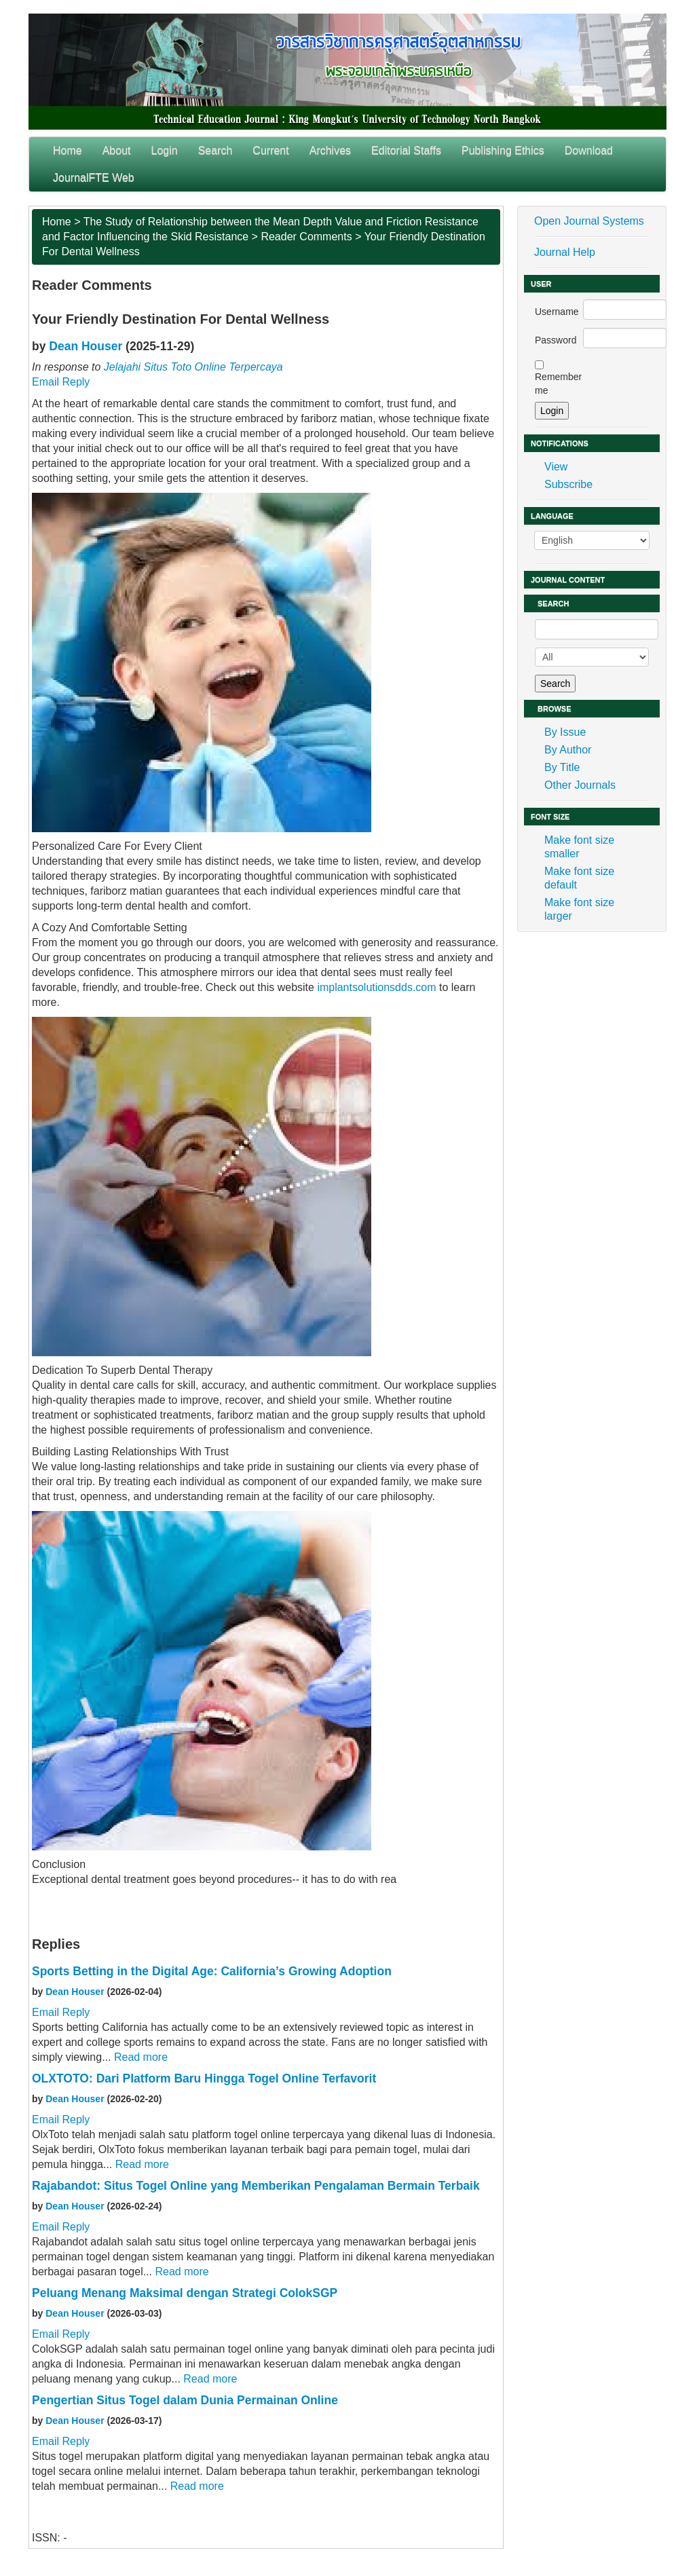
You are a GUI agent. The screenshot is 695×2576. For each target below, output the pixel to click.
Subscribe (568, 484)
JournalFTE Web (93, 177)
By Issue (565, 732)
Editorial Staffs (406, 150)
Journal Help (564, 252)
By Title (562, 767)
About (116, 150)
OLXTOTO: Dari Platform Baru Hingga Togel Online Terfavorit (204, 2078)
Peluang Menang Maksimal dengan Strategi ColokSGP (184, 2293)
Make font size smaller (579, 846)
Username (557, 311)
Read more (141, 2057)
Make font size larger (579, 909)
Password (555, 340)
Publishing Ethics (503, 150)
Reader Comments (306, 236)
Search (215, 150)
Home (67, 150)
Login (164, 150)
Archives (330, 150)
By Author (567, 749)
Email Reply (61, 382)
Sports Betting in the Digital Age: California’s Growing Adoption (212, 1971)
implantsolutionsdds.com (376, 987)
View (555, 466)
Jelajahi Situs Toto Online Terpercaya (193, 367)
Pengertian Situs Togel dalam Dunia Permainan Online (185, 2400)
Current (270, 150)
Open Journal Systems (589, 221)
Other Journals (580, 785)
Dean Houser (85, 346)
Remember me (558, 383)
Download (589, 150)
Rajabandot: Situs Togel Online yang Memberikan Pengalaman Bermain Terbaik (256, 2185)
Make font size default (579, 878)
